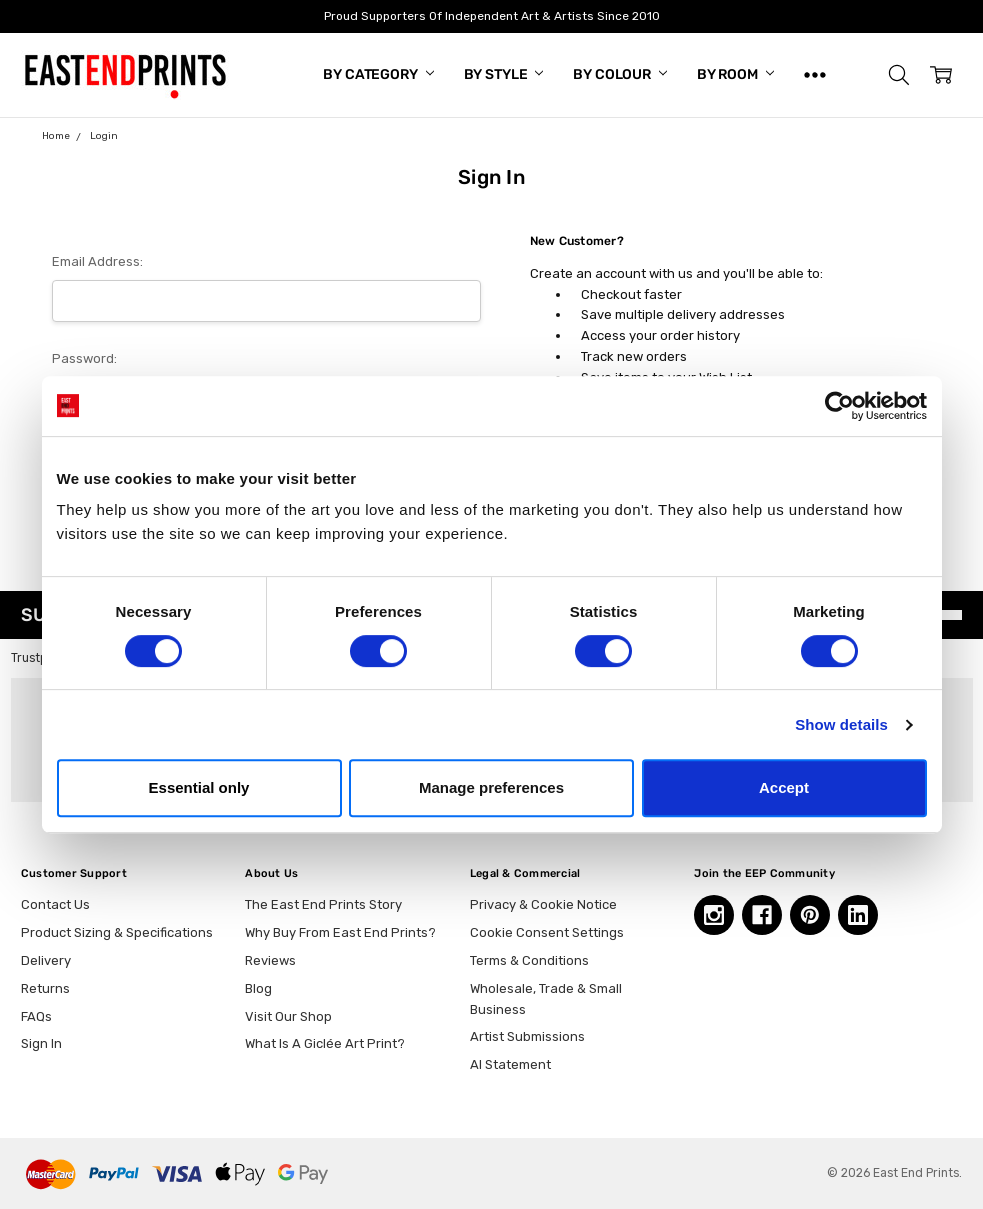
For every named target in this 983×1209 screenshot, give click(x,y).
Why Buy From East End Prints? (340, 932)
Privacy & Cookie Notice (543, 904)
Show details (841, 724)
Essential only (199, 787)
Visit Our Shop (288, 1016)
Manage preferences (491, 787)
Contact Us (55, 904)
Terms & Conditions (529, 960)
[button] (899, 75)
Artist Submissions (527, 1036)
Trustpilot (39, 658)
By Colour (620, 74)
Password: (84, 358)
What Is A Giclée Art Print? (325, 1043)
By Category (378, 74)
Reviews (270, 960)
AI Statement (510, 1064)
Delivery (46, 960)
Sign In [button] (41, 1043)
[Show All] (815, 75)
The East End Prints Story (323, 904)
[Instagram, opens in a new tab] (714, 915)
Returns (45, 988)
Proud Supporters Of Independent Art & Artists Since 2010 (492, 16)
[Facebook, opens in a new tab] (762, 915)
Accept (784, 787)
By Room (735, 74)
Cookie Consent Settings (547, 932)
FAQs (36, 1016)
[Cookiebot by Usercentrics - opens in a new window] (839, 406)
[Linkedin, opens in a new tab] (858, 915)
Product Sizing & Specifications (117, 932)
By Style (504, 74)
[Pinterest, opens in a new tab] (810, 915)
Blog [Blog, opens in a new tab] (258, 988)
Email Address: (97, 261)
